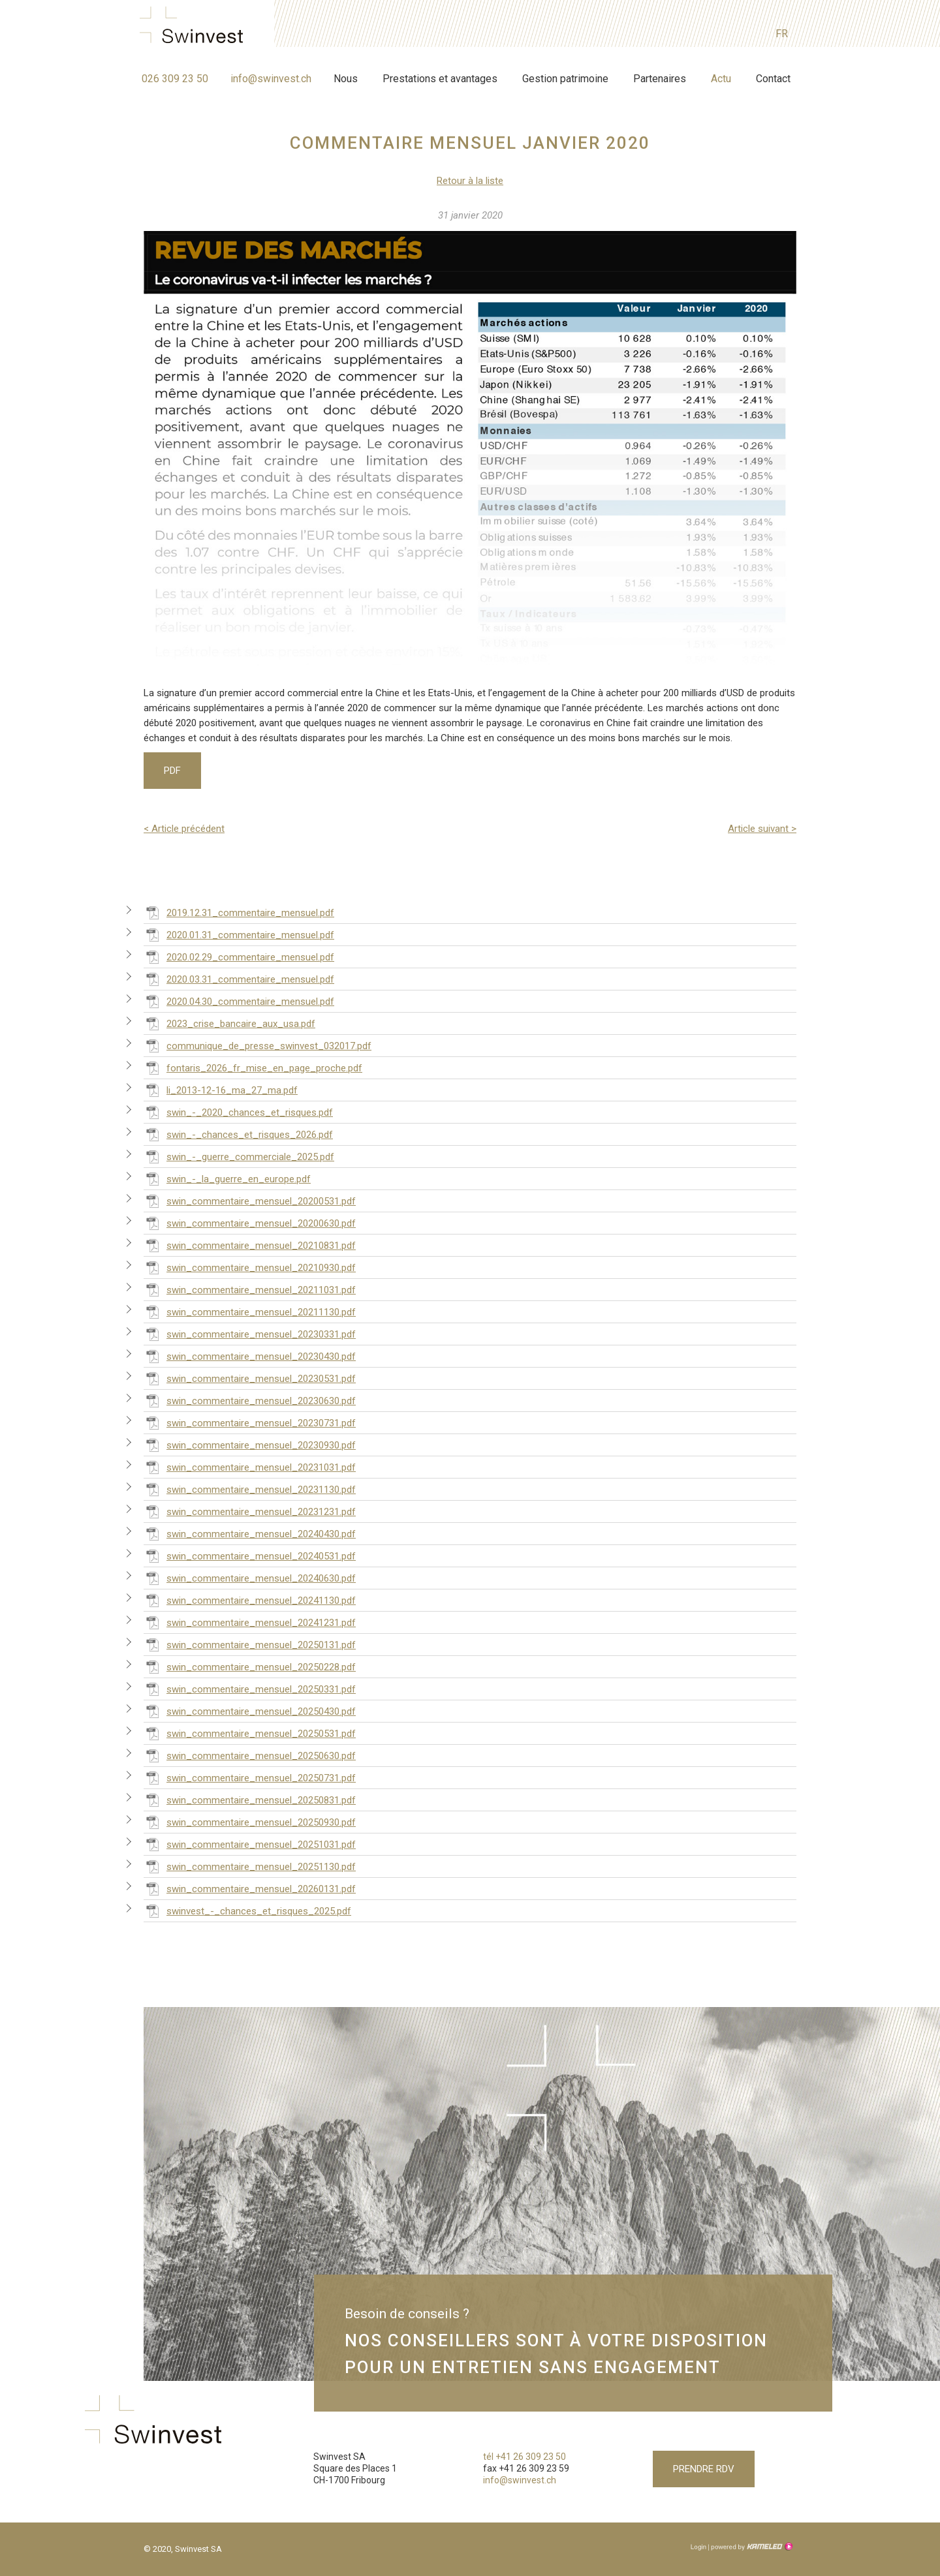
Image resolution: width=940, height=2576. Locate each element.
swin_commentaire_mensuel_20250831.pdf (250, 1799)
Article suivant (762, 829)
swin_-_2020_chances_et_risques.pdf (238, 1111)
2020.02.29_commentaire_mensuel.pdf (239, 956)
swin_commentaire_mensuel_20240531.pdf (250, 1555)
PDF (172, 770)
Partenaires (659, 78)
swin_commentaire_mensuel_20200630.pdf (250, 1222)
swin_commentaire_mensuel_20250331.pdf (250, 1688)
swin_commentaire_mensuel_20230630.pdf (250, 1400)
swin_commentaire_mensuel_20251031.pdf (250, 1843)
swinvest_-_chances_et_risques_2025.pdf (247, 1910)
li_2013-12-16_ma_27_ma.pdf (221, 1089)
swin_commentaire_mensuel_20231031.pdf (250, 1466)
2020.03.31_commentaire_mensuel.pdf (239, 978)
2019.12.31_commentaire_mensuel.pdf (239, 912)
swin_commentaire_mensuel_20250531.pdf (250, 1733)
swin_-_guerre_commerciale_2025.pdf (239, 1156)
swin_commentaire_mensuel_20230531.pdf (250, 1378)
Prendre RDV (703, 2469)
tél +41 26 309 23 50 (524, 2456)
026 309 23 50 (175, 78)
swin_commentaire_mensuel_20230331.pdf (250, 1333)
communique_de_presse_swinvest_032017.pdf (257, 1045)
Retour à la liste (470, 181)
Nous (346, 78)
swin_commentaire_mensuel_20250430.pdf (250, 1710)
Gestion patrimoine (565, 78)
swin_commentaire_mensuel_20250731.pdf (250, 1777)
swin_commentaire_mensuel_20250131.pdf (250, 1644)
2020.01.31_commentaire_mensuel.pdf (239, 934)
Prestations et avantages (440, 78)
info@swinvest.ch (270, 78)
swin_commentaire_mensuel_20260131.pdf (250, 1888)
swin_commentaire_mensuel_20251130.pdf (250, 1866)
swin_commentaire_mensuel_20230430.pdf (250, 1355)
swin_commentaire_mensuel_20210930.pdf (250, 1267)
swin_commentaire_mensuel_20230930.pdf (250, 1444)
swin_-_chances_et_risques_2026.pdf (238, 1134)
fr (782, 33)
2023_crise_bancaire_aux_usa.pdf (229, 1023)
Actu (721, 78)
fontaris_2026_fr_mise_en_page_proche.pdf (253, 1067)
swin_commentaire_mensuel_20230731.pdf (250, 1422)
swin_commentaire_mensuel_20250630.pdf (250, 1755)
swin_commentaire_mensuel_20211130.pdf (250, 1311)
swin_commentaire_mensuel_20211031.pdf (250, 1289)
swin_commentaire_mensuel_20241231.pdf (250, 1622)
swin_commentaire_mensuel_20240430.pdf (250, 1533)
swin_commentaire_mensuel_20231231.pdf (250, 1511)
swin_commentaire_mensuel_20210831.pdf (250, 1244)
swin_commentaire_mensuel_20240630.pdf (250, 1577)
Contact (773, 78)
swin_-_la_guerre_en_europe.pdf (227, 1178)
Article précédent (184, 829)
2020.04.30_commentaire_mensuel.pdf (239, 1000)
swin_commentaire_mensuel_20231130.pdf (250, 1489)
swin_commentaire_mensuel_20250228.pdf (250, 1666)
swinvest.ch (195, 27)
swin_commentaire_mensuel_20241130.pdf (250, 1599)
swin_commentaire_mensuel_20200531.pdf (250, 1200)
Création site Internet (750, 2546)
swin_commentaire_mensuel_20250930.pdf (250, 1821)
